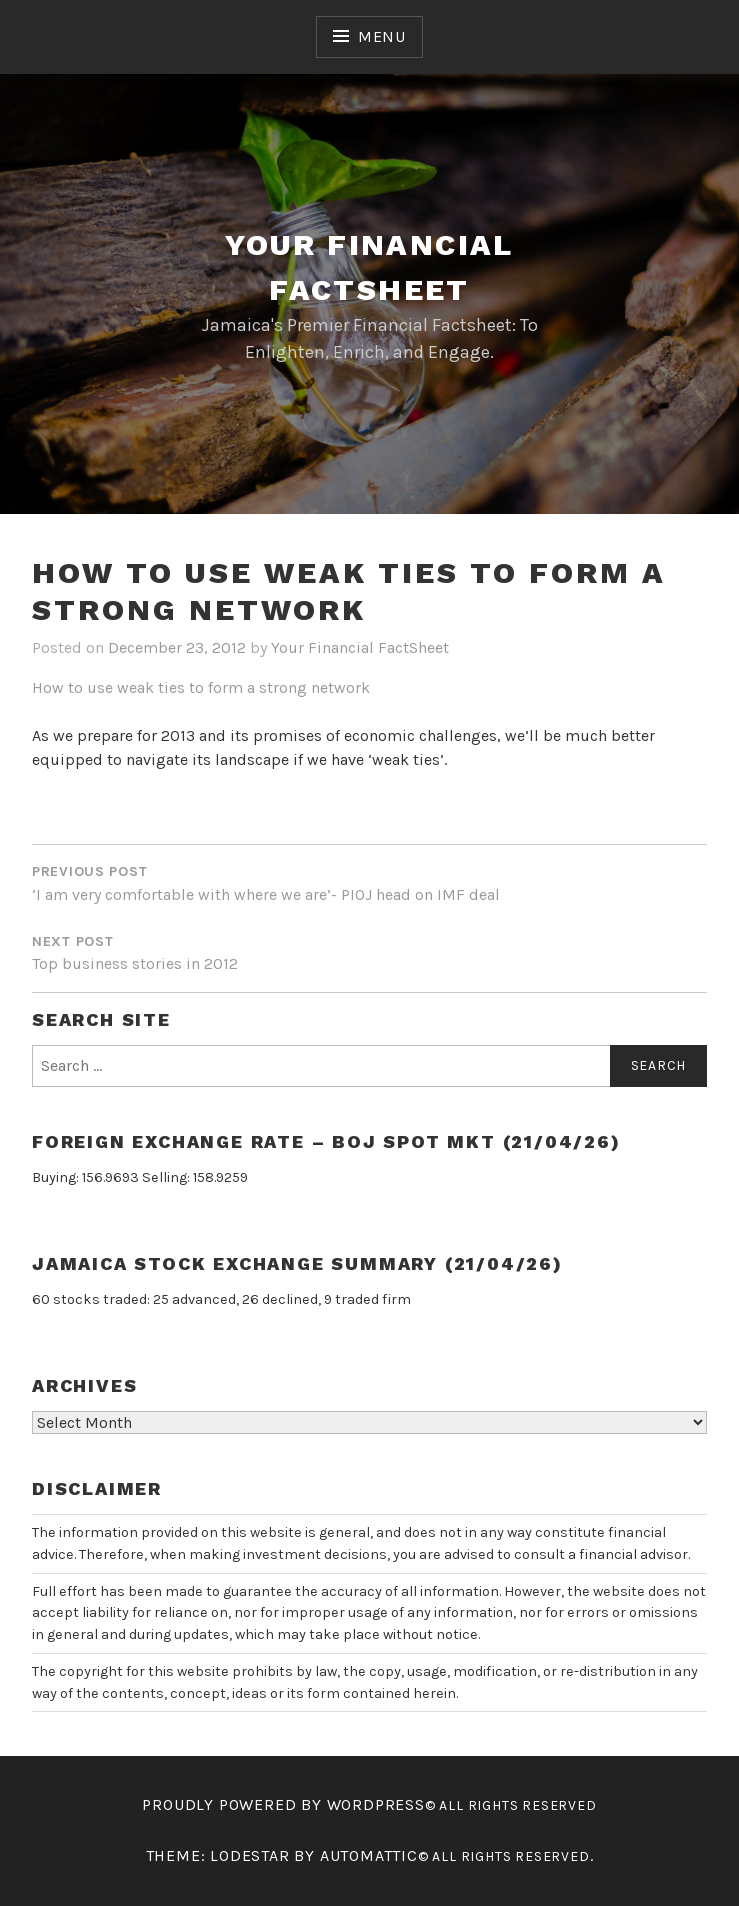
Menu (382, 36)
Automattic (369, 1855)
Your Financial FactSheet (360, 647)
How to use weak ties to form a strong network (201, 687)
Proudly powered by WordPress (283, 1804)
